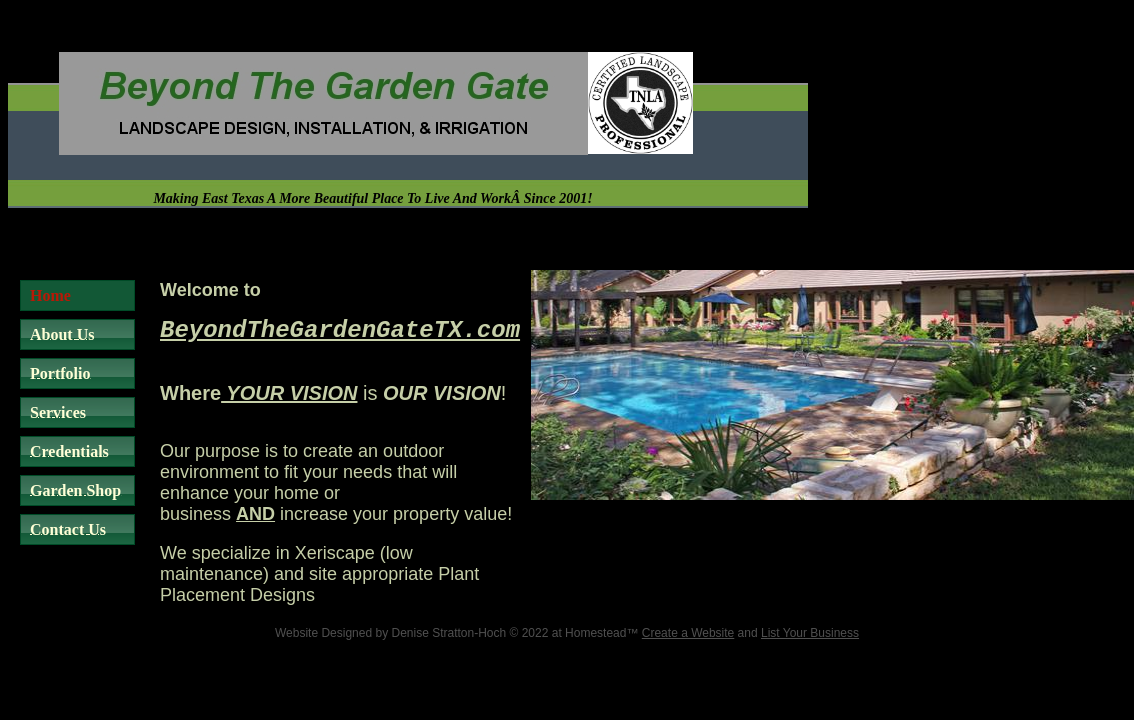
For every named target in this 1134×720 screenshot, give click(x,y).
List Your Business (810, 633)
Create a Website (688, 633)
